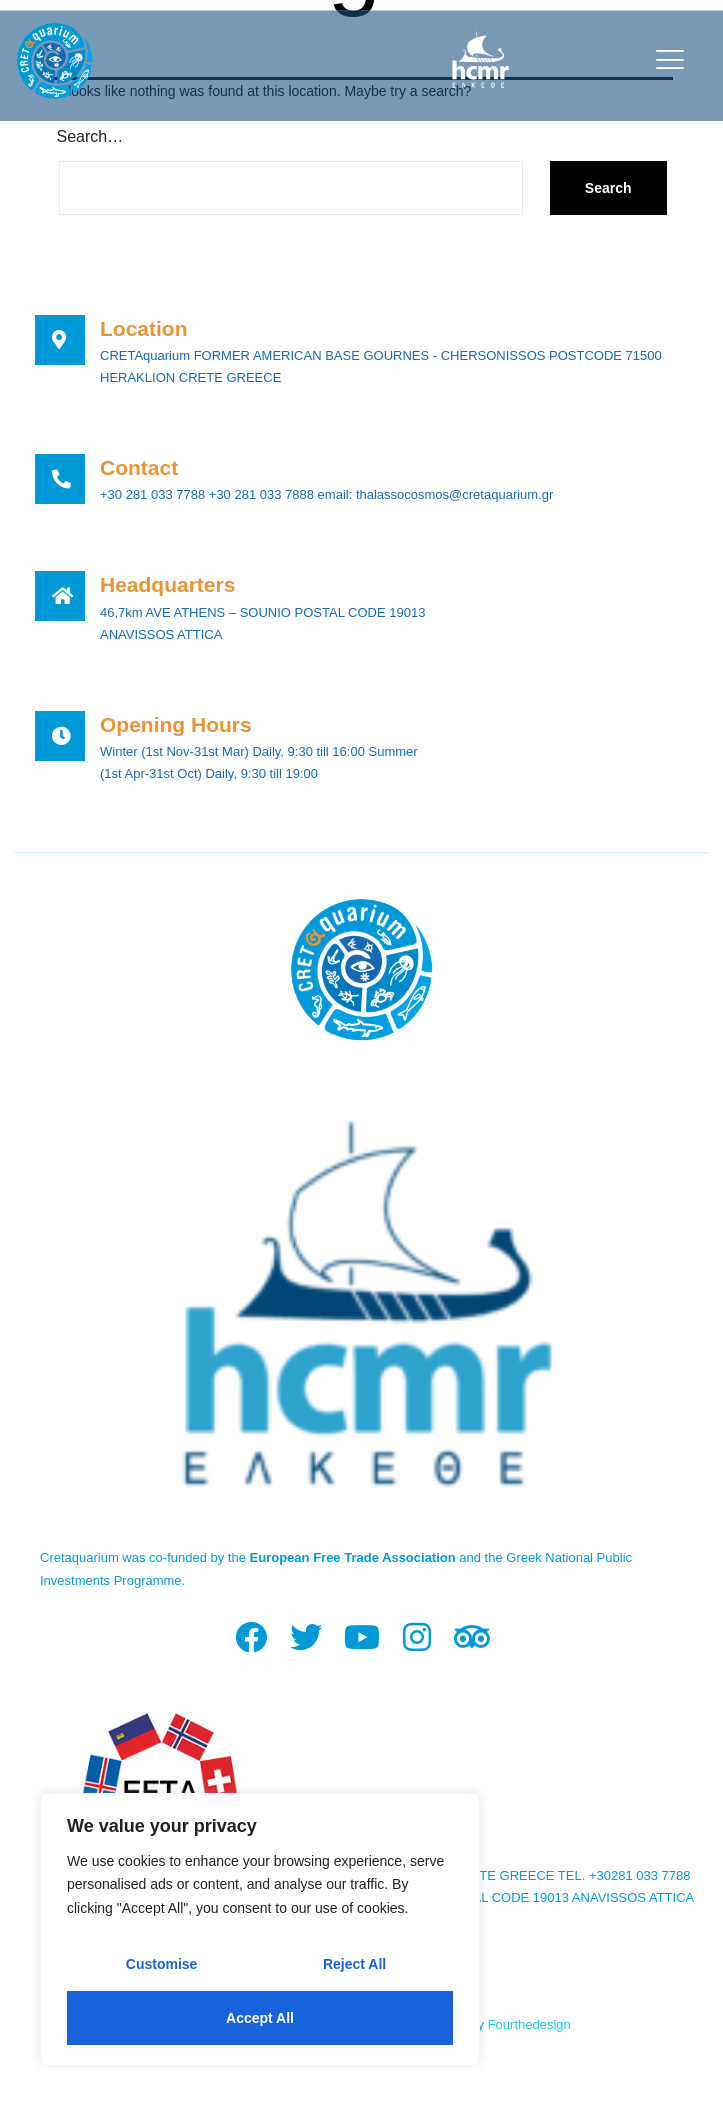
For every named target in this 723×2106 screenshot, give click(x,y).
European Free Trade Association (353, 1557)
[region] (260, 1929)
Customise (162, 1964)
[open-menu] (665, 59)
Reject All (354, 1964)
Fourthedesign (529, 2024)
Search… (90, 136)
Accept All (260, 2018)
